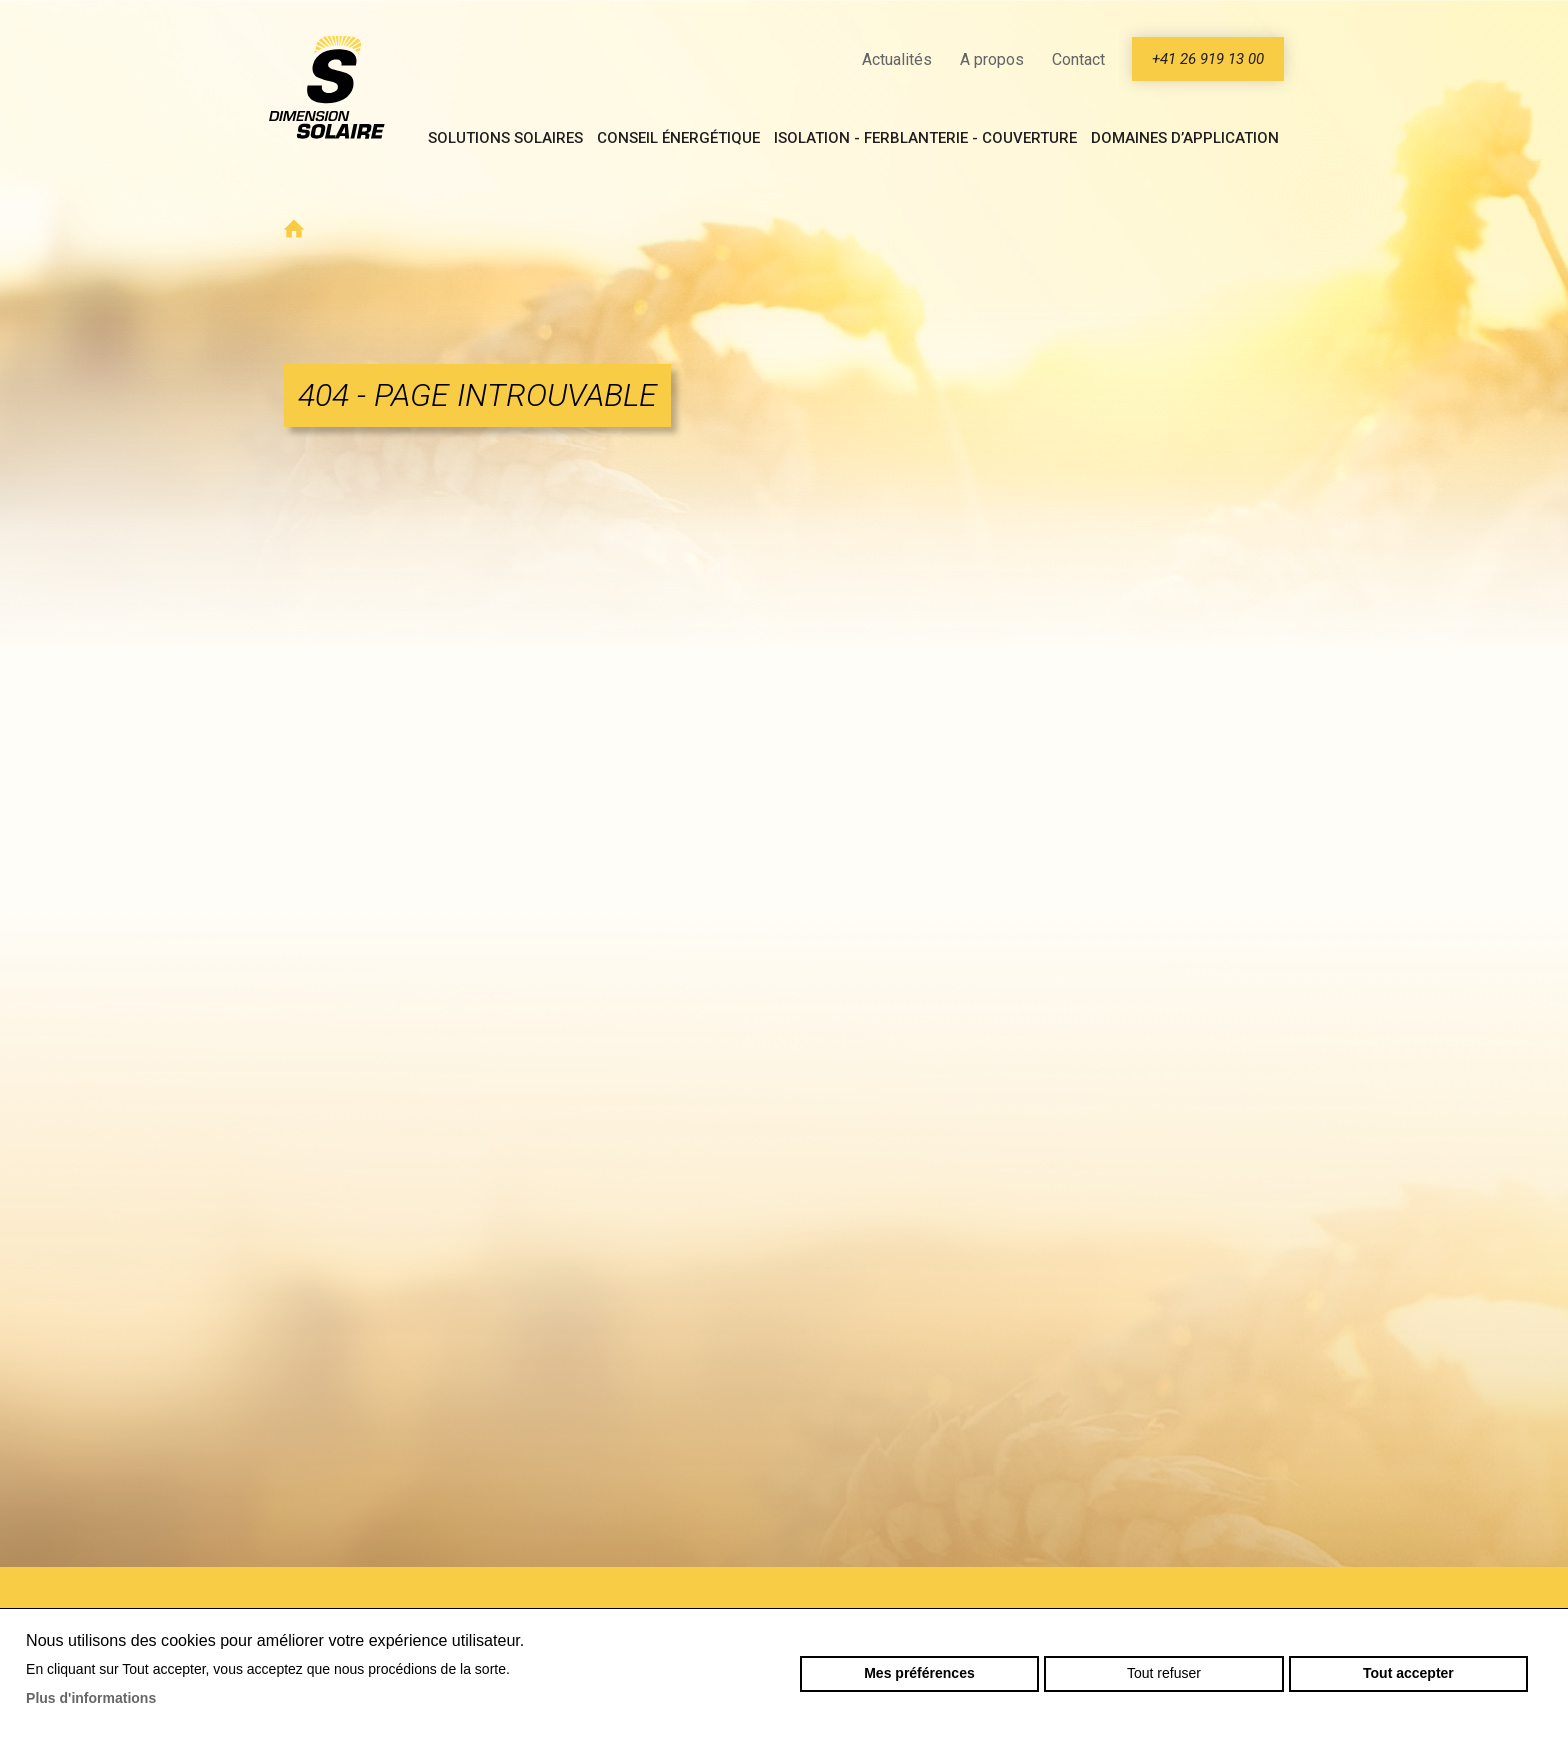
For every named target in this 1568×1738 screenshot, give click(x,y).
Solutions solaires (505, 138)
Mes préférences (919, 1673)
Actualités (897, 59)
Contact (1078, 59)
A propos (992, 59)
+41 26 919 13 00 (1208, 59)
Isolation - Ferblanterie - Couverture (925, 138)
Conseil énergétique (678, 138)
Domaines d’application (1185, 138)
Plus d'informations (91, 1698)
